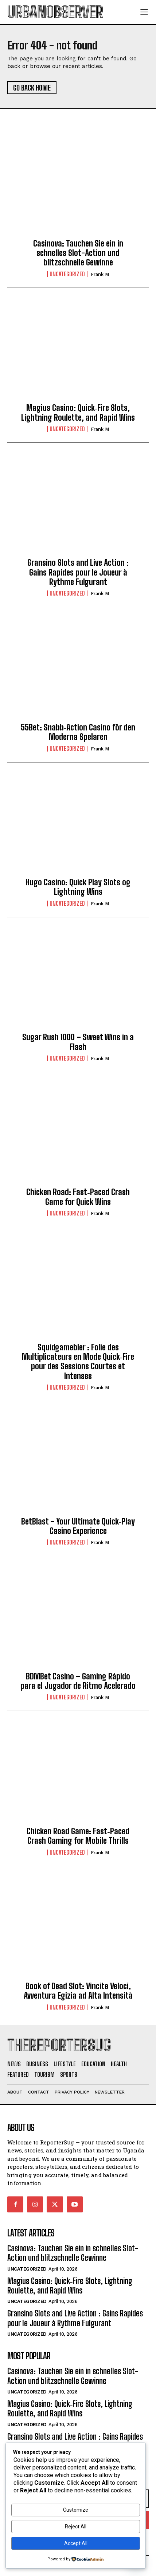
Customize (75, 2510)
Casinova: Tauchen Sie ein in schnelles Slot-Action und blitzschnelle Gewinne (78, 253)
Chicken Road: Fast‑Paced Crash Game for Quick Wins (77, 1196)
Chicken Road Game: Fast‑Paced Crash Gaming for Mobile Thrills (78, 1836)
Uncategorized (67, 274)
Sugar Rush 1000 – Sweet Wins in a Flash (78, 1041)
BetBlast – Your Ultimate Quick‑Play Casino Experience (78, 1526)
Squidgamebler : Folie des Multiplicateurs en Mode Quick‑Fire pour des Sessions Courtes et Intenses (78, 1361)
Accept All (75, 2543)
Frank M (100, 274)
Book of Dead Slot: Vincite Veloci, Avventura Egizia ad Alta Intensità (78, 1990)
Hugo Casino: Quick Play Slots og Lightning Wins (78, 887)
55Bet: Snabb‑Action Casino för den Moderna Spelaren (78, 732)
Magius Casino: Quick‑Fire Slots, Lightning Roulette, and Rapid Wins (78, 412)
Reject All (75, 2526)
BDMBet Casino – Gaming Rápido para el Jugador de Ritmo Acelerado (78, 1681)
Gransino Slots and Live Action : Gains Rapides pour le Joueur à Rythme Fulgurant (78, 572)
